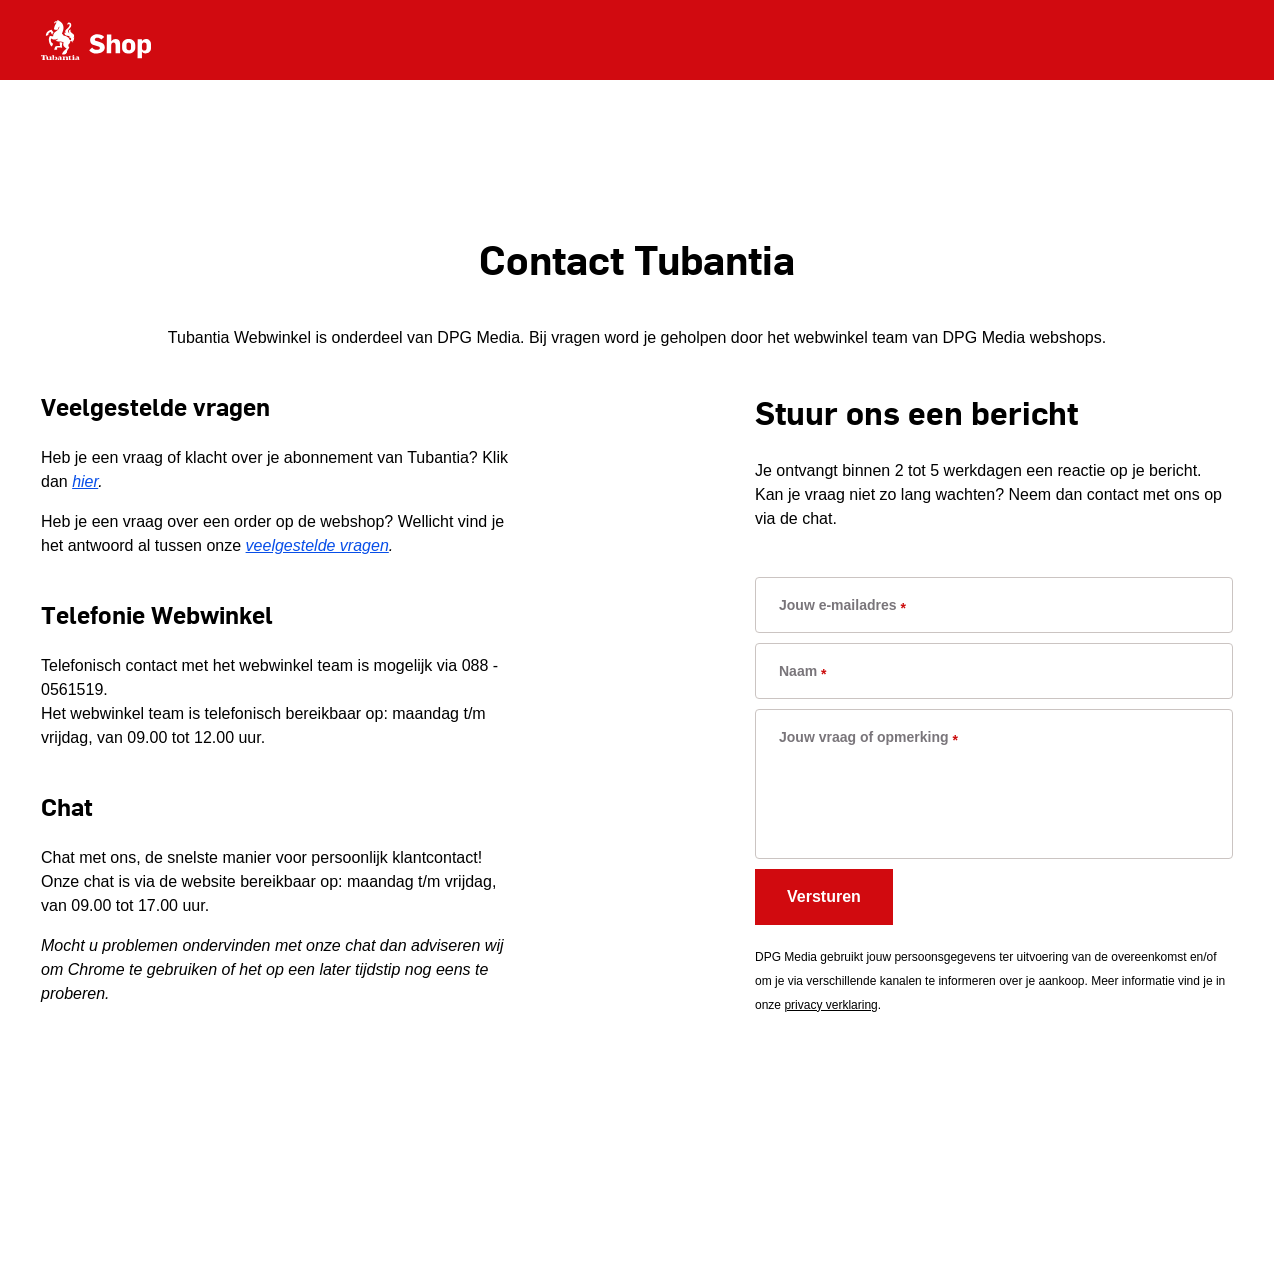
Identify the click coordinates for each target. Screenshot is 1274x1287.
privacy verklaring (830, 1005)
